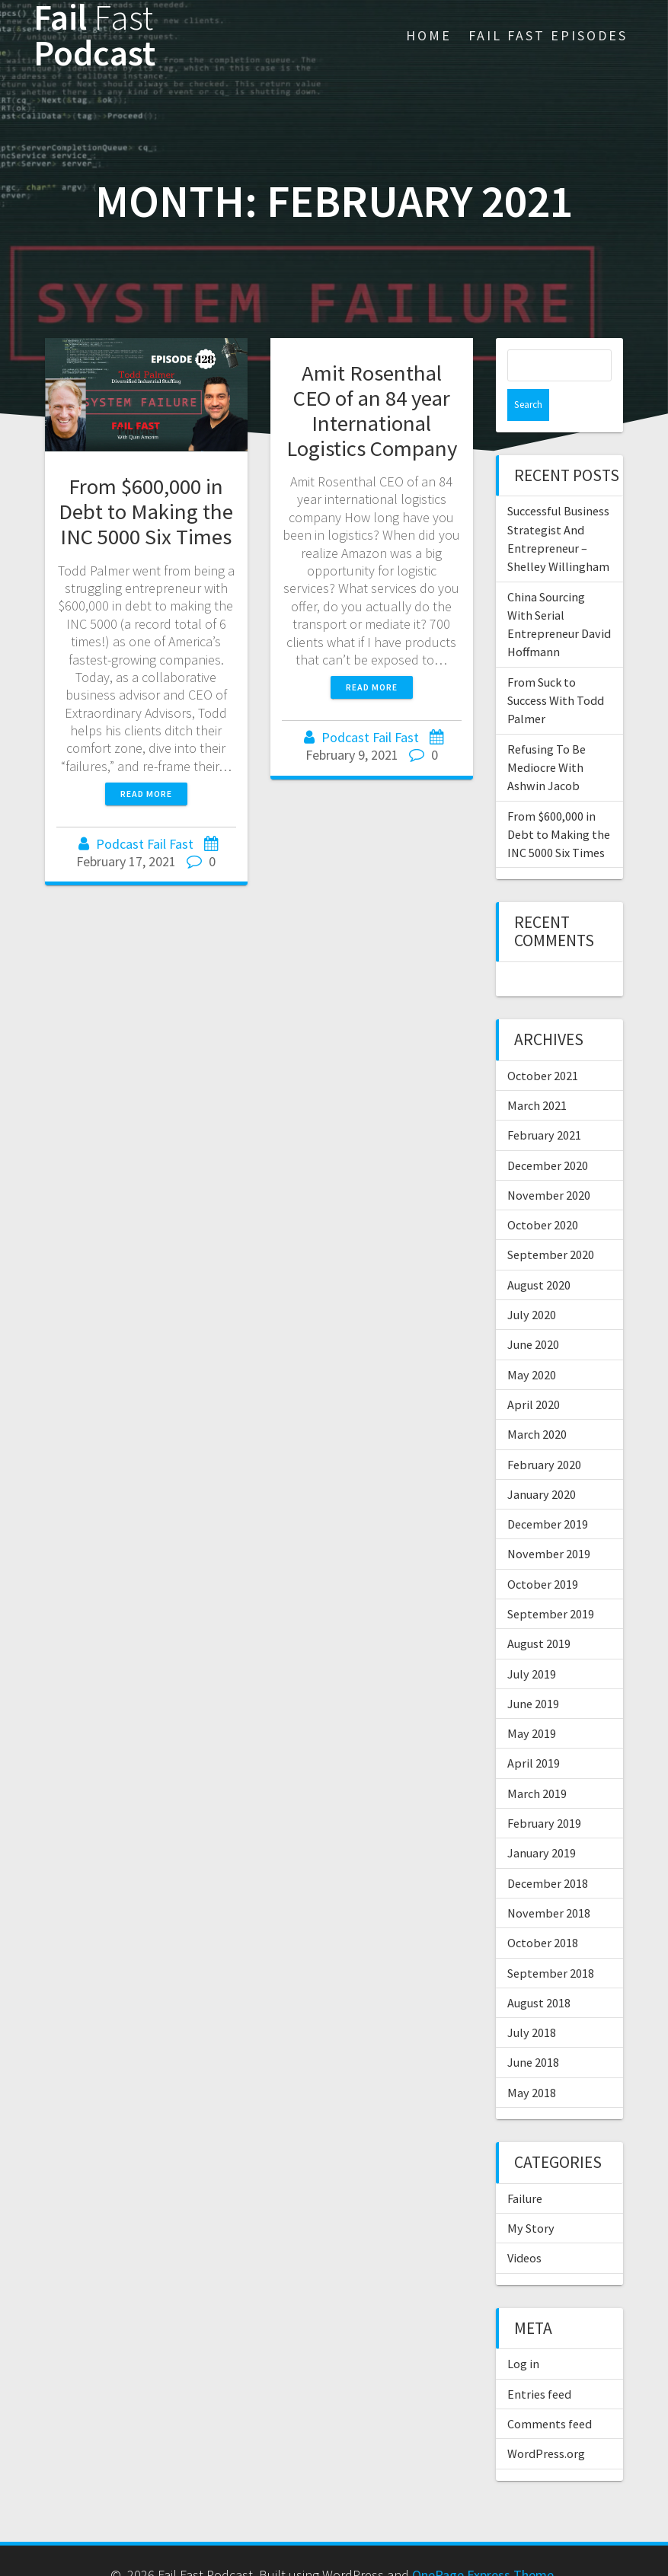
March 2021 (537, 1073)
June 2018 (533, 2030)
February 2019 (544, 1791)
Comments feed (549, 2391)
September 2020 (550, 1222)
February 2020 (544, 1432)
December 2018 (547, 1851)
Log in (523, 2331)
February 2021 (544, 1103)
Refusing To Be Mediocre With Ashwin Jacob (546, 735)
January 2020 (541, 1462)
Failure (524, 2166)
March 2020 (537, 1402)
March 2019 (537, 1761)
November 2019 (548, 1521)
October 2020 (542, 1192)
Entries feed (539, 2362)
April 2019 (533, 1731)
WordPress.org (546, 2421)
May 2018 (531, 2060)
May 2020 (531, 1342)
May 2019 (531, 1701)
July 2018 (531, 2000)
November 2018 (548, 1881)
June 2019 (533, 1671)
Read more (146, 793)
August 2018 (539, 1970)
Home (429, 35)
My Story (531, 2196)
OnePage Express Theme (483, 2543)
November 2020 (548, 1163)
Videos (524, 2225)
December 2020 (547, 1133)
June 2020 (533, 1312)
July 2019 (531, 1642)
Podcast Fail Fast (144, 844)
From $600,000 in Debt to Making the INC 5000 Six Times (146, 511)
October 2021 (542, 1043)
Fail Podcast (94, 36)
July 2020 (531, 1282)
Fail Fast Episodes (548, 35)
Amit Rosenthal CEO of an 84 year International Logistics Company (371, 410)
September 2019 (550, 1581)
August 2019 (539, 1611)
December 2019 (547, 1492)
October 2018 (542, 1910)
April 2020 (533, 1372)
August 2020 (539, 1253)
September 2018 (550, 1941)
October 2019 (542, 1552)
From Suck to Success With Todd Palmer (555, 668)
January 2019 (541, 1820)
